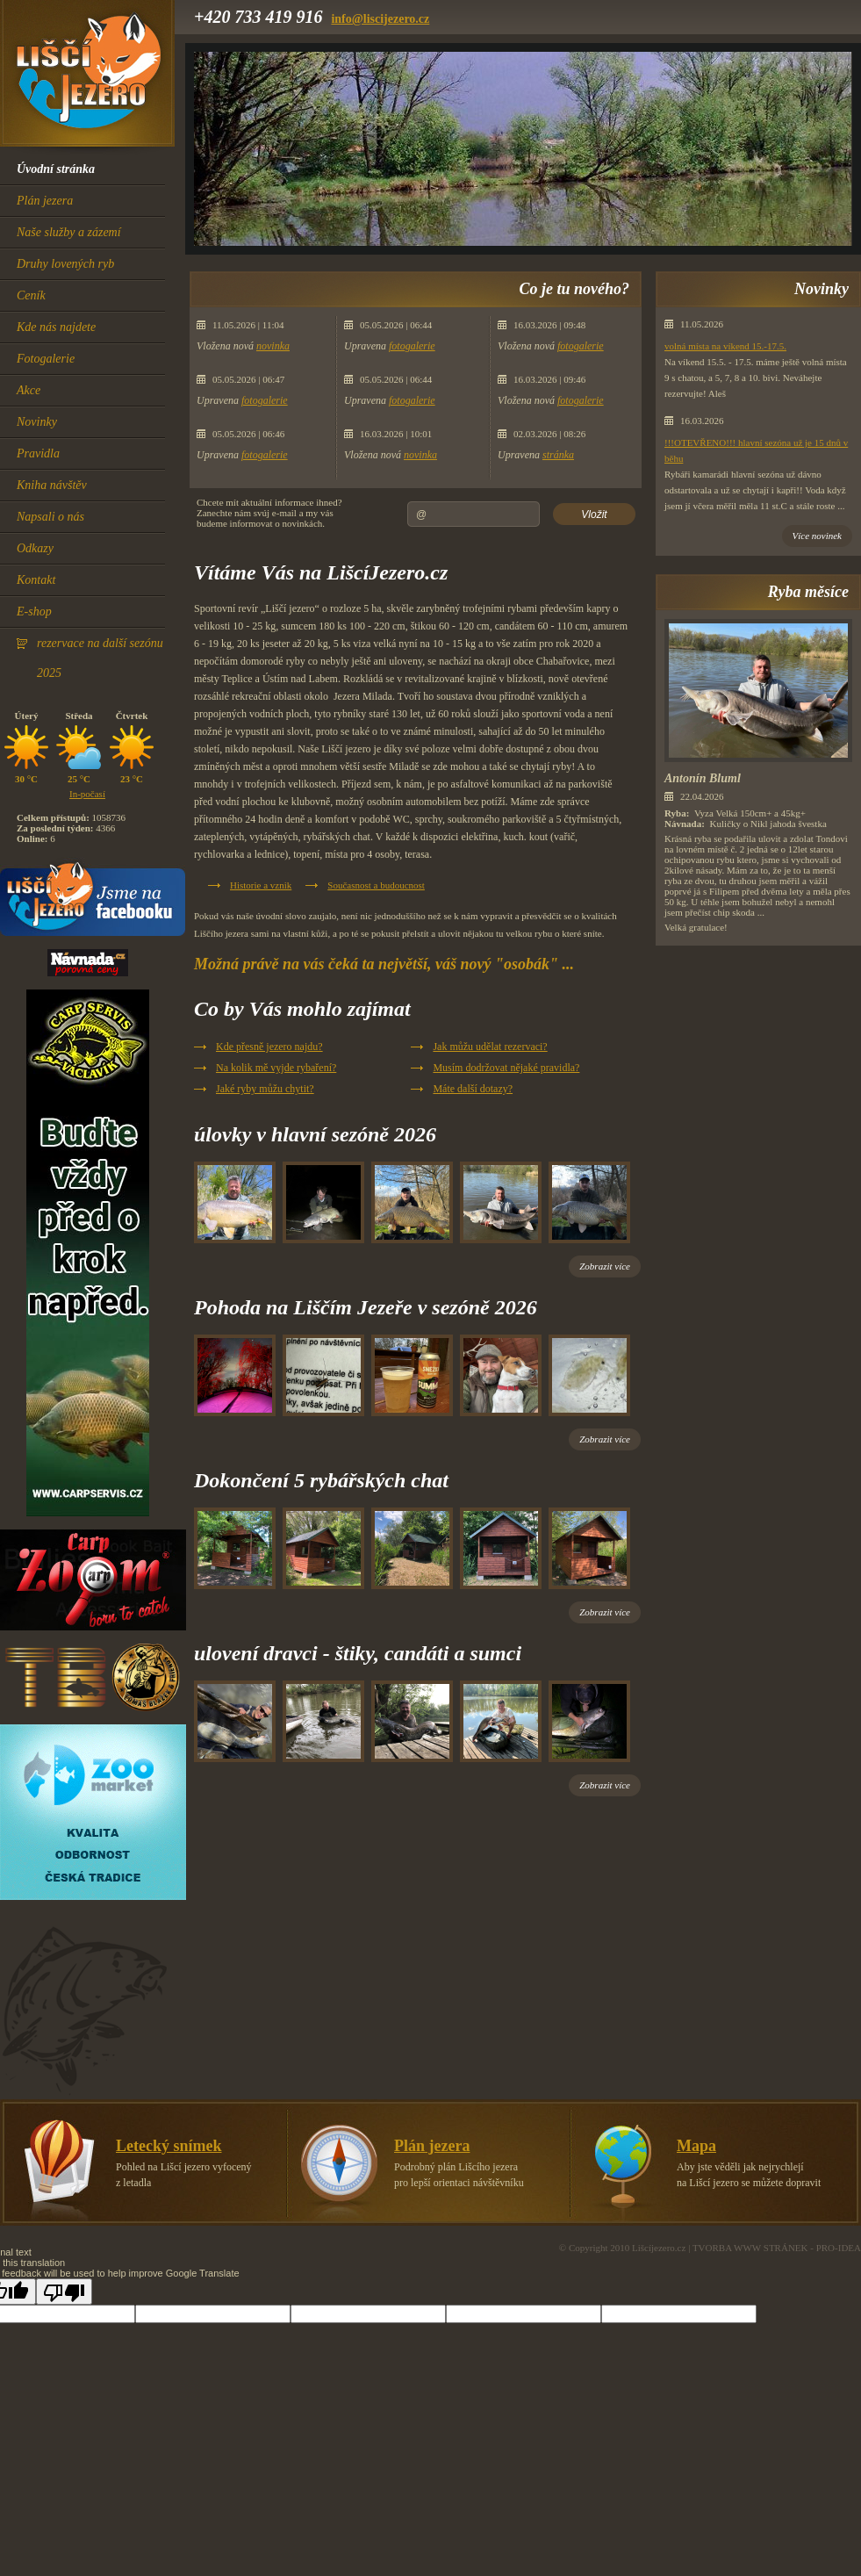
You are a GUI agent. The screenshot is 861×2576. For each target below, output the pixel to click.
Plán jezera (45, 200)
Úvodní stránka (56, 169)
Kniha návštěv (52, 485)
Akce (28, 390)
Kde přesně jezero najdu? (269, 1046)
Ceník (31, 295)
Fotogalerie (46, 358)
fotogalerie (264, 400)
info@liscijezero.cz (380, 18)
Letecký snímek (169, 2146)
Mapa (696, 2146)
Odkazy (35, 548)
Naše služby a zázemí (69, 232)
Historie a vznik (260, 885)
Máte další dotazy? (473, 1089)
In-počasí (87, 793)
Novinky (37, 421)
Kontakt (36, 579)
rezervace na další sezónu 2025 (100, 658)
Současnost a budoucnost (376, 885)
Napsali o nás (50, 516)
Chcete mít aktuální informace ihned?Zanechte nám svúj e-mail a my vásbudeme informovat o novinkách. (269, 513)
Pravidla (38, 453)
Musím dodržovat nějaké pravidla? (506, 1067)
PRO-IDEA (838, 2247)
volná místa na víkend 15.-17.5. (725, 346)
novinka (273, 346)
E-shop (34, 611)
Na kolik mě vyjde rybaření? (276, 1067)
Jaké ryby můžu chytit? (265, 1089)
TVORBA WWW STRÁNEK (750, 2247)
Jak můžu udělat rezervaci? (490, 1046)
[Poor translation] (64, 2291)
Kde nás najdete (56, 327)
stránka (558, 455)
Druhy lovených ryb (65, 263)
